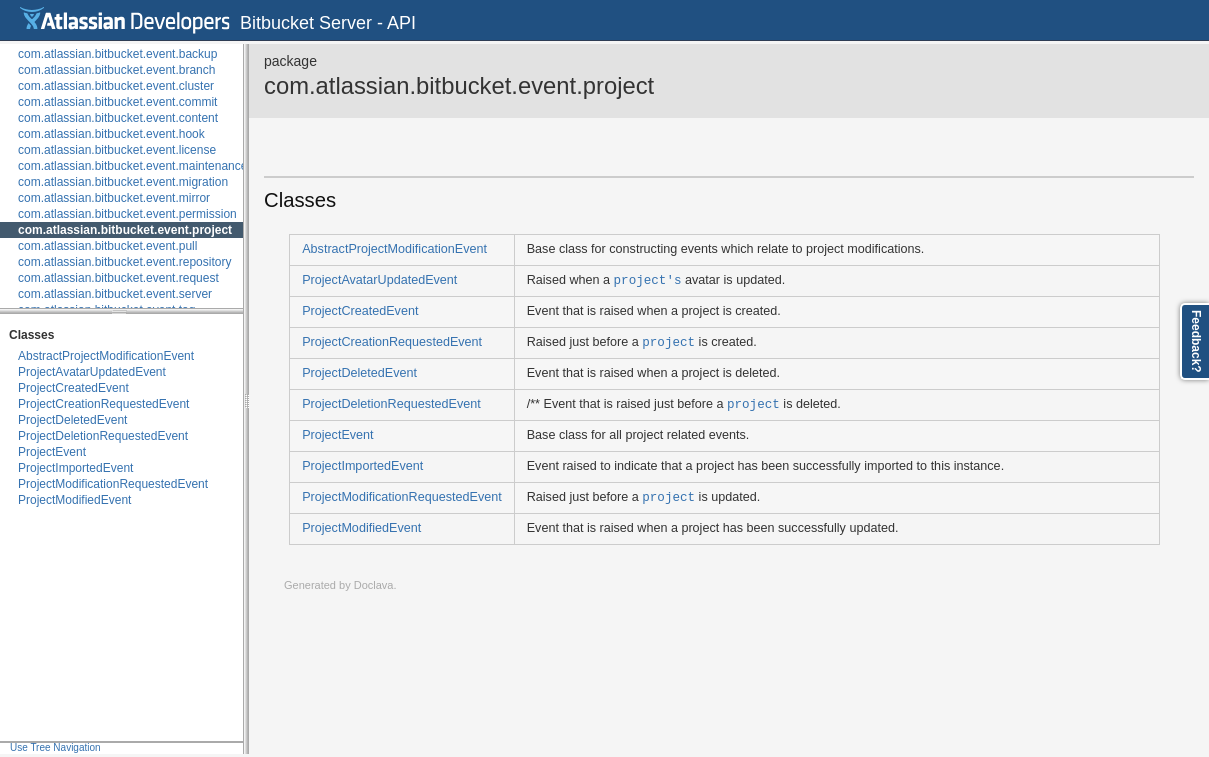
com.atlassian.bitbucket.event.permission (127, 214)
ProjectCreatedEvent (73, 388)
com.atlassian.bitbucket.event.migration (123, 182)
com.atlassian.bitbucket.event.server (115, 294)
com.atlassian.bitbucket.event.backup (117, 54)
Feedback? (1196, 341)
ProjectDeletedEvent (72, 420)
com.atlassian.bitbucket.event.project (125, 230)
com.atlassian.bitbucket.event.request (118, 278)
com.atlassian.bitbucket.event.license (117, 150)
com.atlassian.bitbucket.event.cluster (116, 86)
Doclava (374, 585)
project (668, 341)
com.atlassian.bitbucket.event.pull (107, 246)
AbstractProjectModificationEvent (106, 356)
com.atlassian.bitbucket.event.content (118, 118)
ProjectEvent (52, 452)
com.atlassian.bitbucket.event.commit (117, 102)
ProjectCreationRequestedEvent (103, 404)
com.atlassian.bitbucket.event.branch (116, 70)
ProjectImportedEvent (75, 468)
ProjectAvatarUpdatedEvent (92, 372)
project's (648, 279)
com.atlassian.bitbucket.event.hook (111, 134)
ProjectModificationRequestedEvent (113, 484)
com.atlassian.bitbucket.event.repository (124, 262)
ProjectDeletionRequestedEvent (103, 436)
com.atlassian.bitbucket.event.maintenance (132, 166)
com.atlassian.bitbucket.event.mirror (114, 198)
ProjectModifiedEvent (74, 500)
